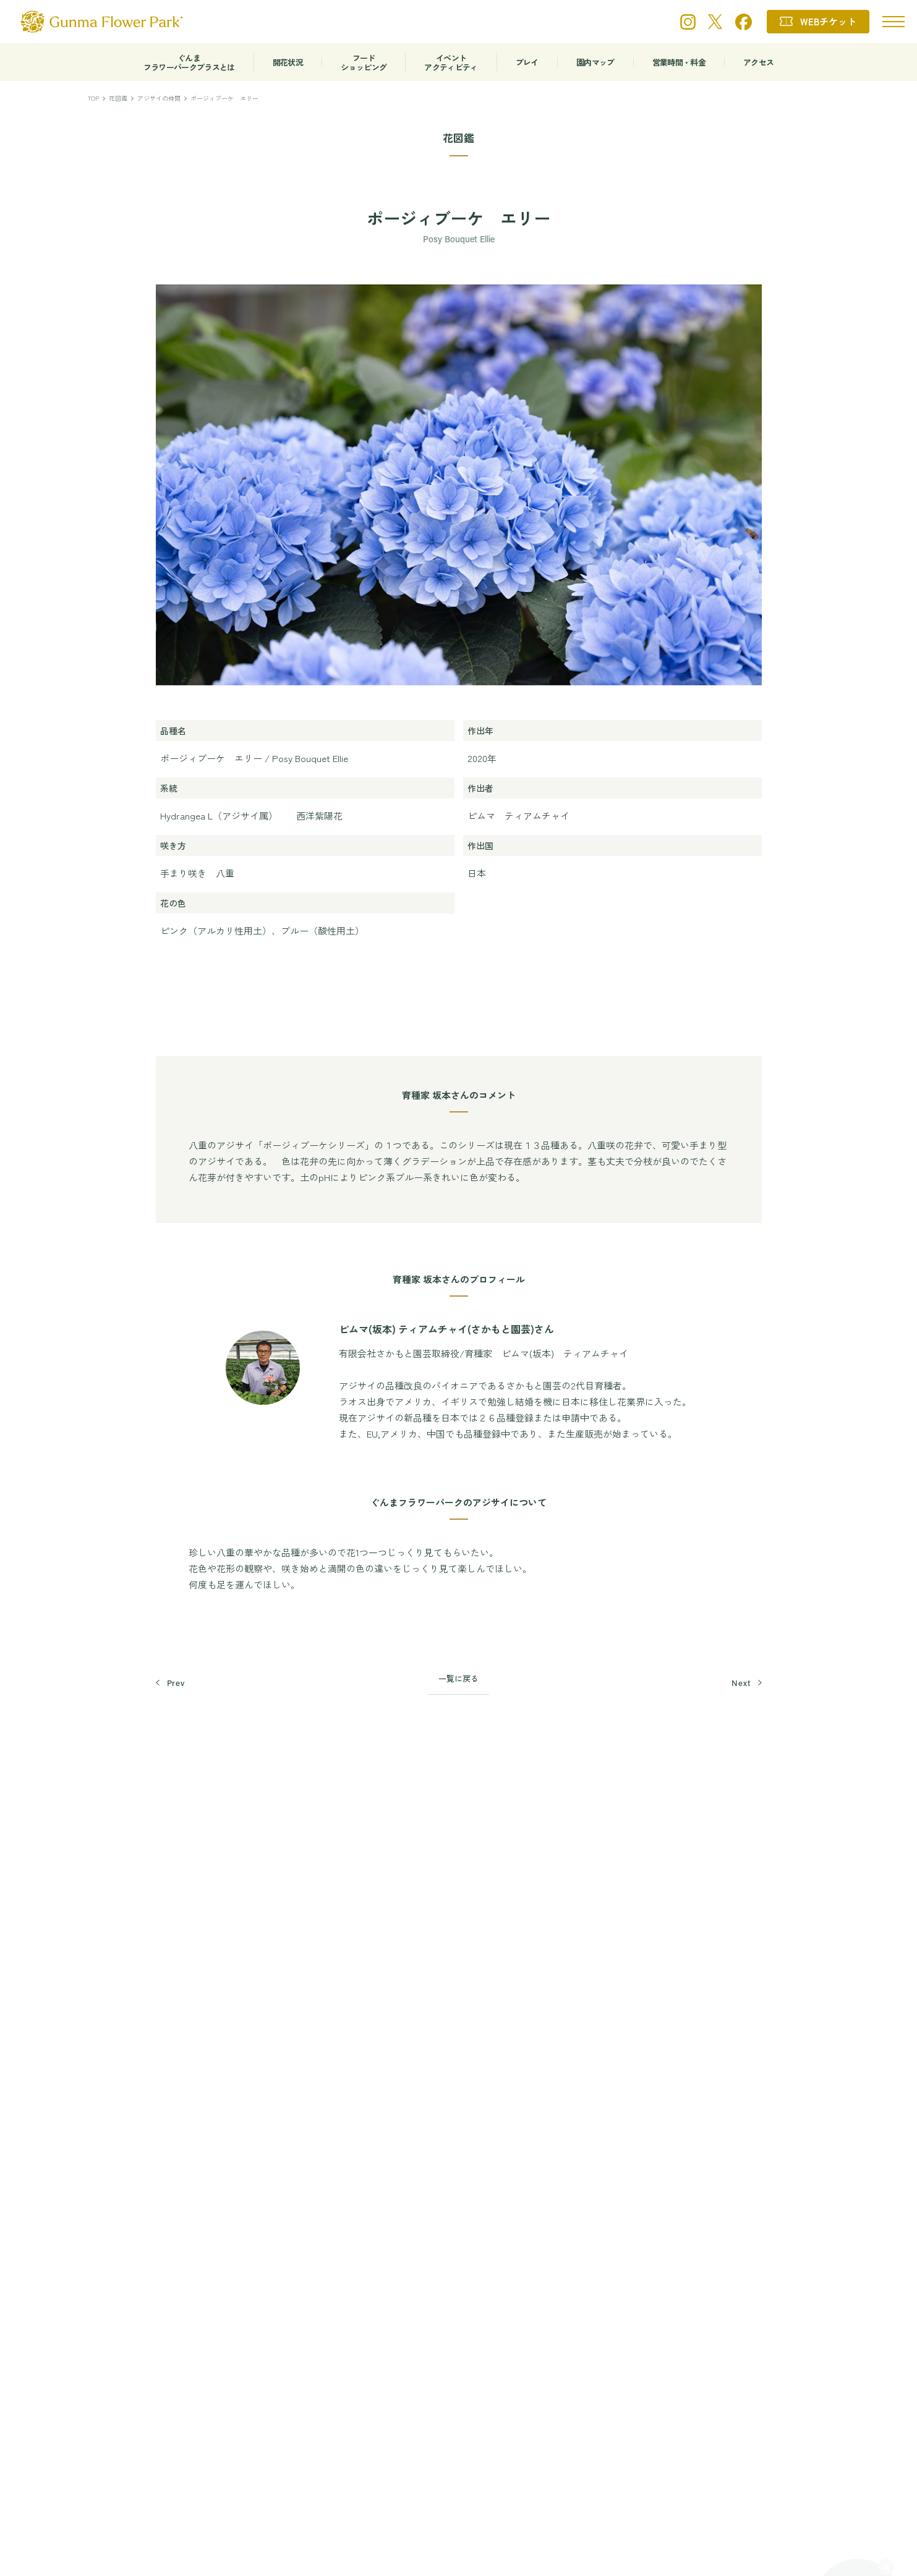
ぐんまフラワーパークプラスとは (189, 62)
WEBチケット (828, 21)
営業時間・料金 (679, 62)
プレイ (527, 62)
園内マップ (595, 62)
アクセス (758, 62)
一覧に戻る (458, 1678)
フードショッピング (363, 62)
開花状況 (288, 62)
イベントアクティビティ (450, 62)
